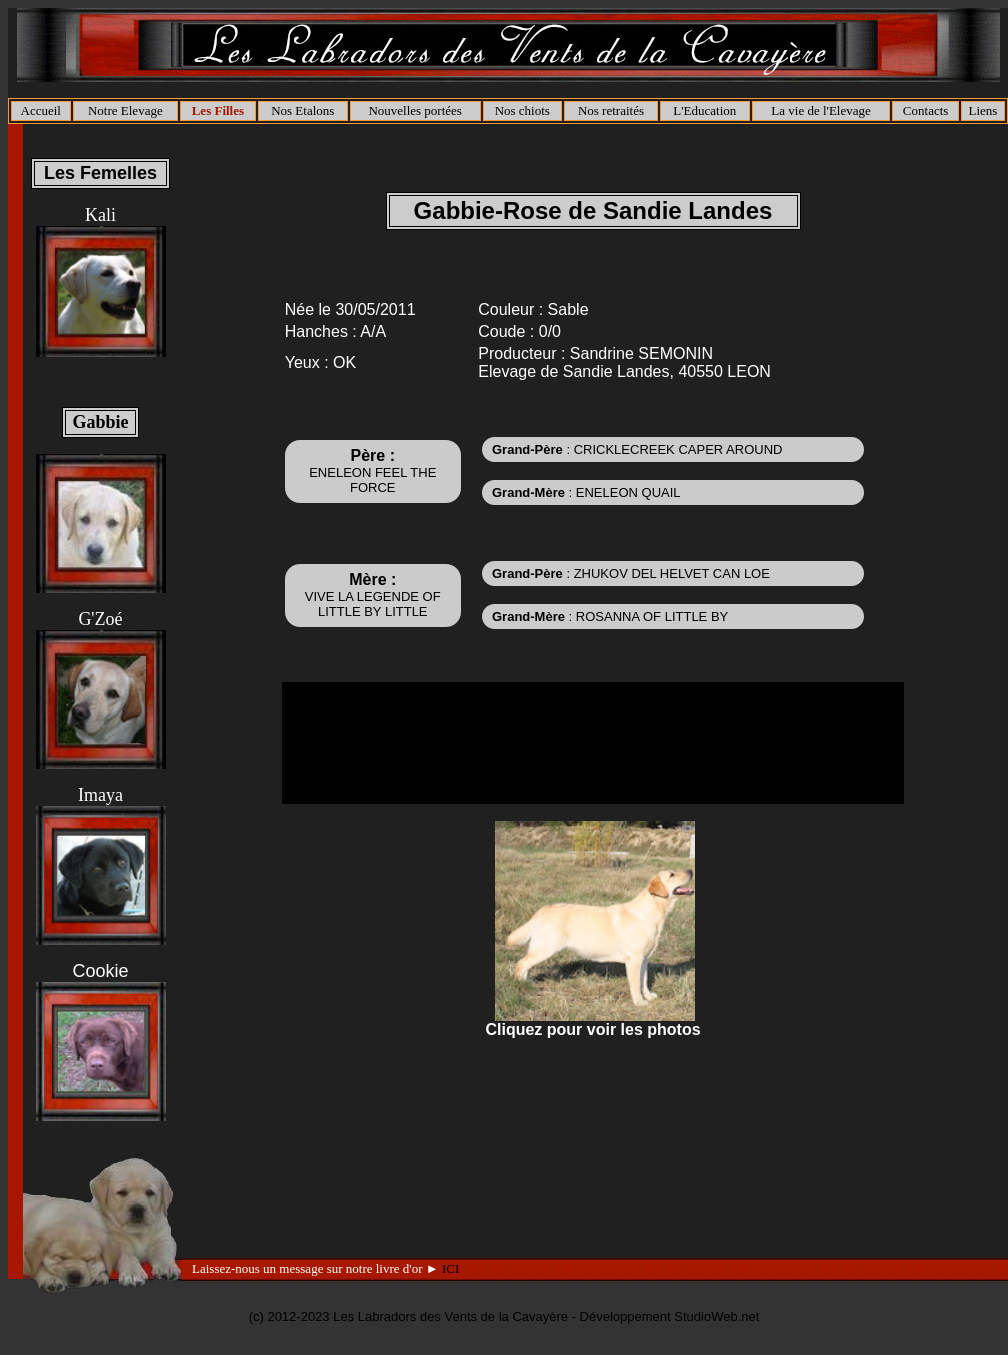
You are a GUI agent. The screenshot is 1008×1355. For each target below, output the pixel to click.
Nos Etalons (302, 110)
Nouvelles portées (415, 110)
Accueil (41, 110)
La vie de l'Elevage (820, 110)
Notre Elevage (125, 110)
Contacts (926, 110)
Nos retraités (611, 110)
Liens (982, 110)
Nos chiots (522, 110)
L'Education (704, 110)
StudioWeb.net (716, 1316)
